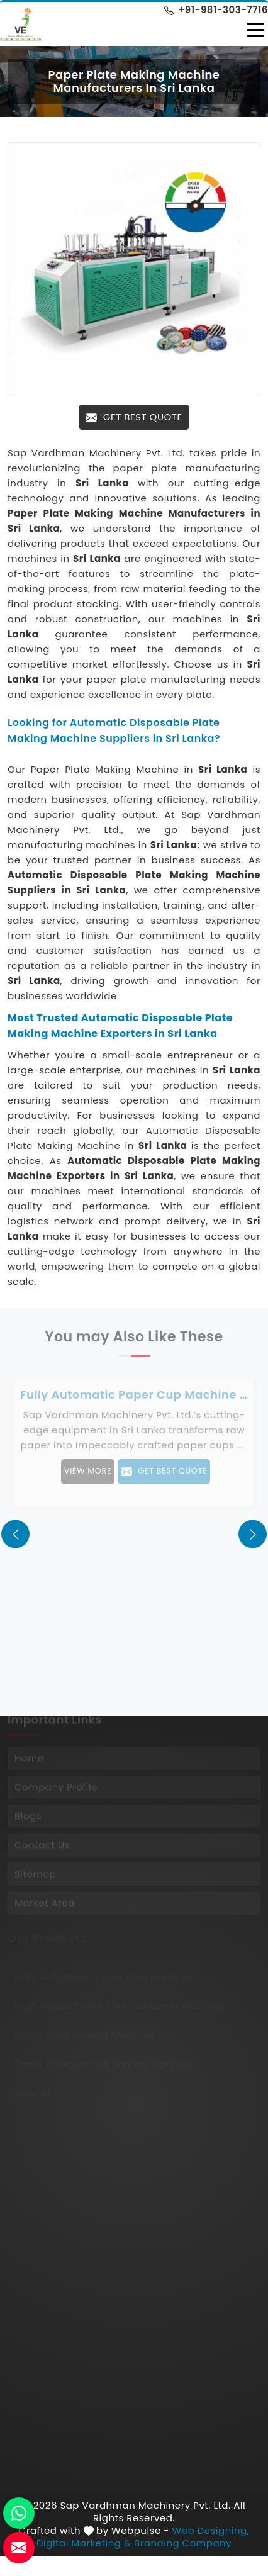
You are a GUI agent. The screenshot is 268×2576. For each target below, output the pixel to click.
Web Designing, (211, 2530)
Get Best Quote (134, 416)
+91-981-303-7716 (216, 9)
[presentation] (15, 1534)
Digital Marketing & (83, 2543)
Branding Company (183, 2543)
